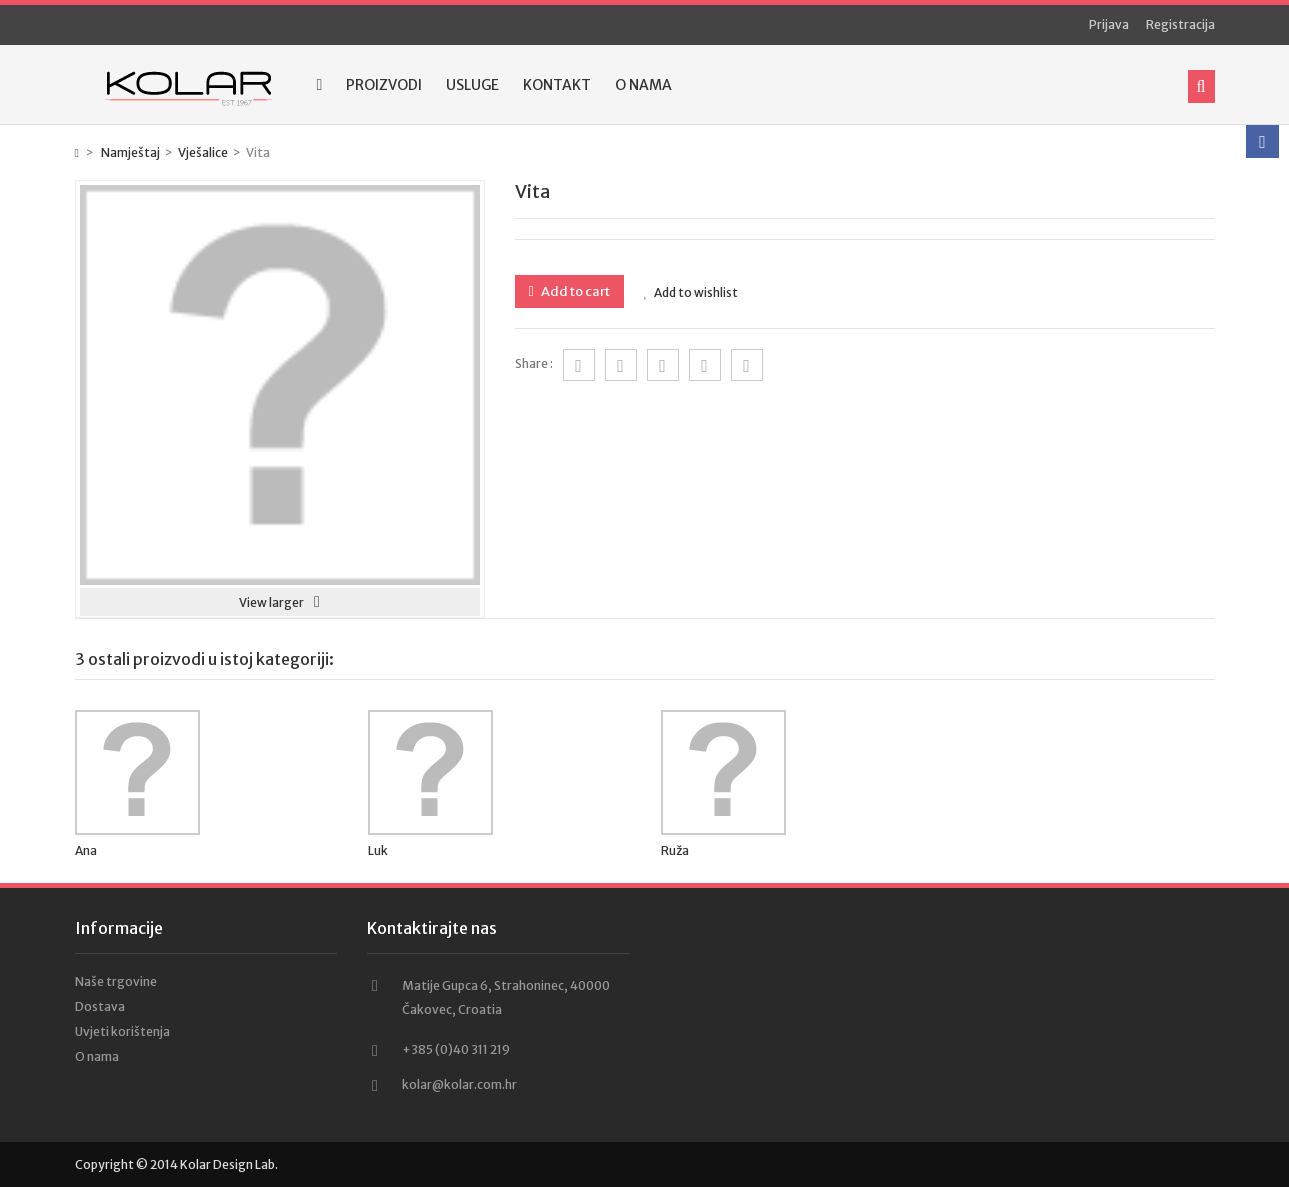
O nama (643, 85)
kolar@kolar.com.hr (459, 1084)
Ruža (675, 850)
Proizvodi (384, 85)
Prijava (1109, 24)
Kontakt (557, 85)
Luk (378, 850)
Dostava (100, 1006)
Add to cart (574, 291)
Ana (86, 850)
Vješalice (203, 152)
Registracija (1180, 24)
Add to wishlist (691, 292)
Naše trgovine (116, 981)
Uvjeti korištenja (122, 1031)
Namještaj (130, 152)
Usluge (472, 85)
